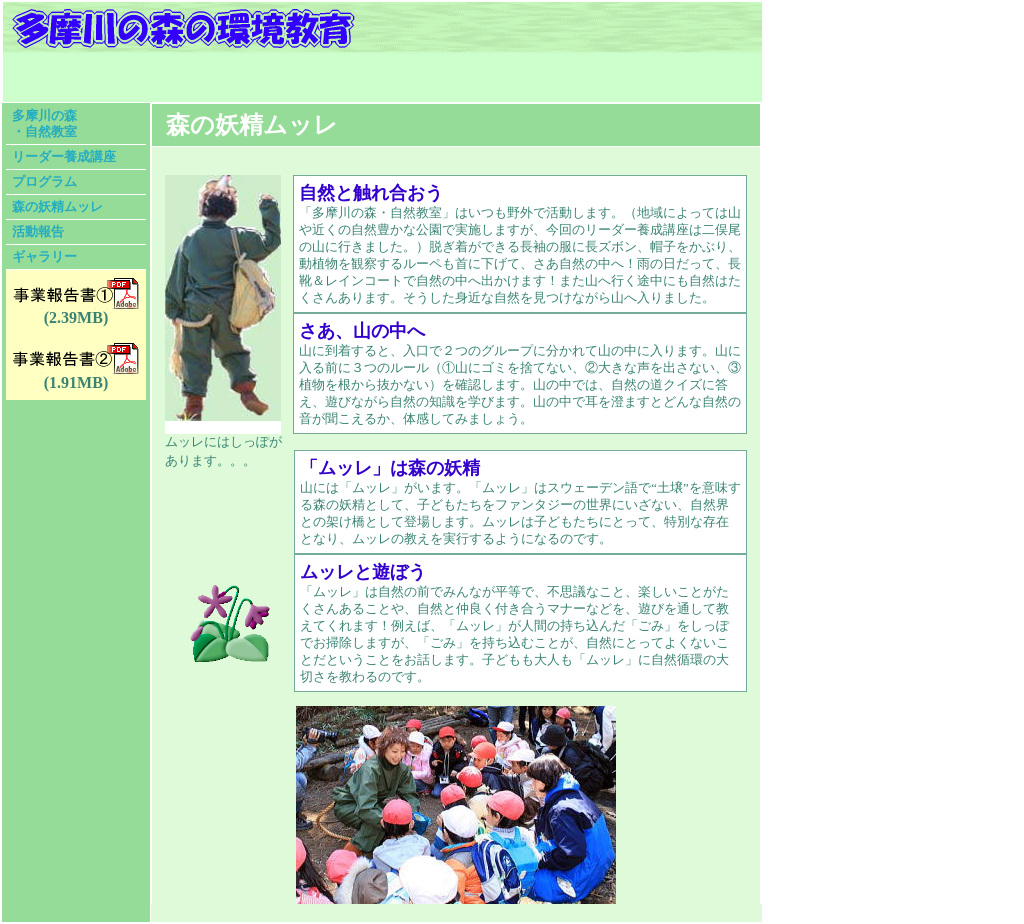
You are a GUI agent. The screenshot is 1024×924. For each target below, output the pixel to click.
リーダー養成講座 (64, 156)
